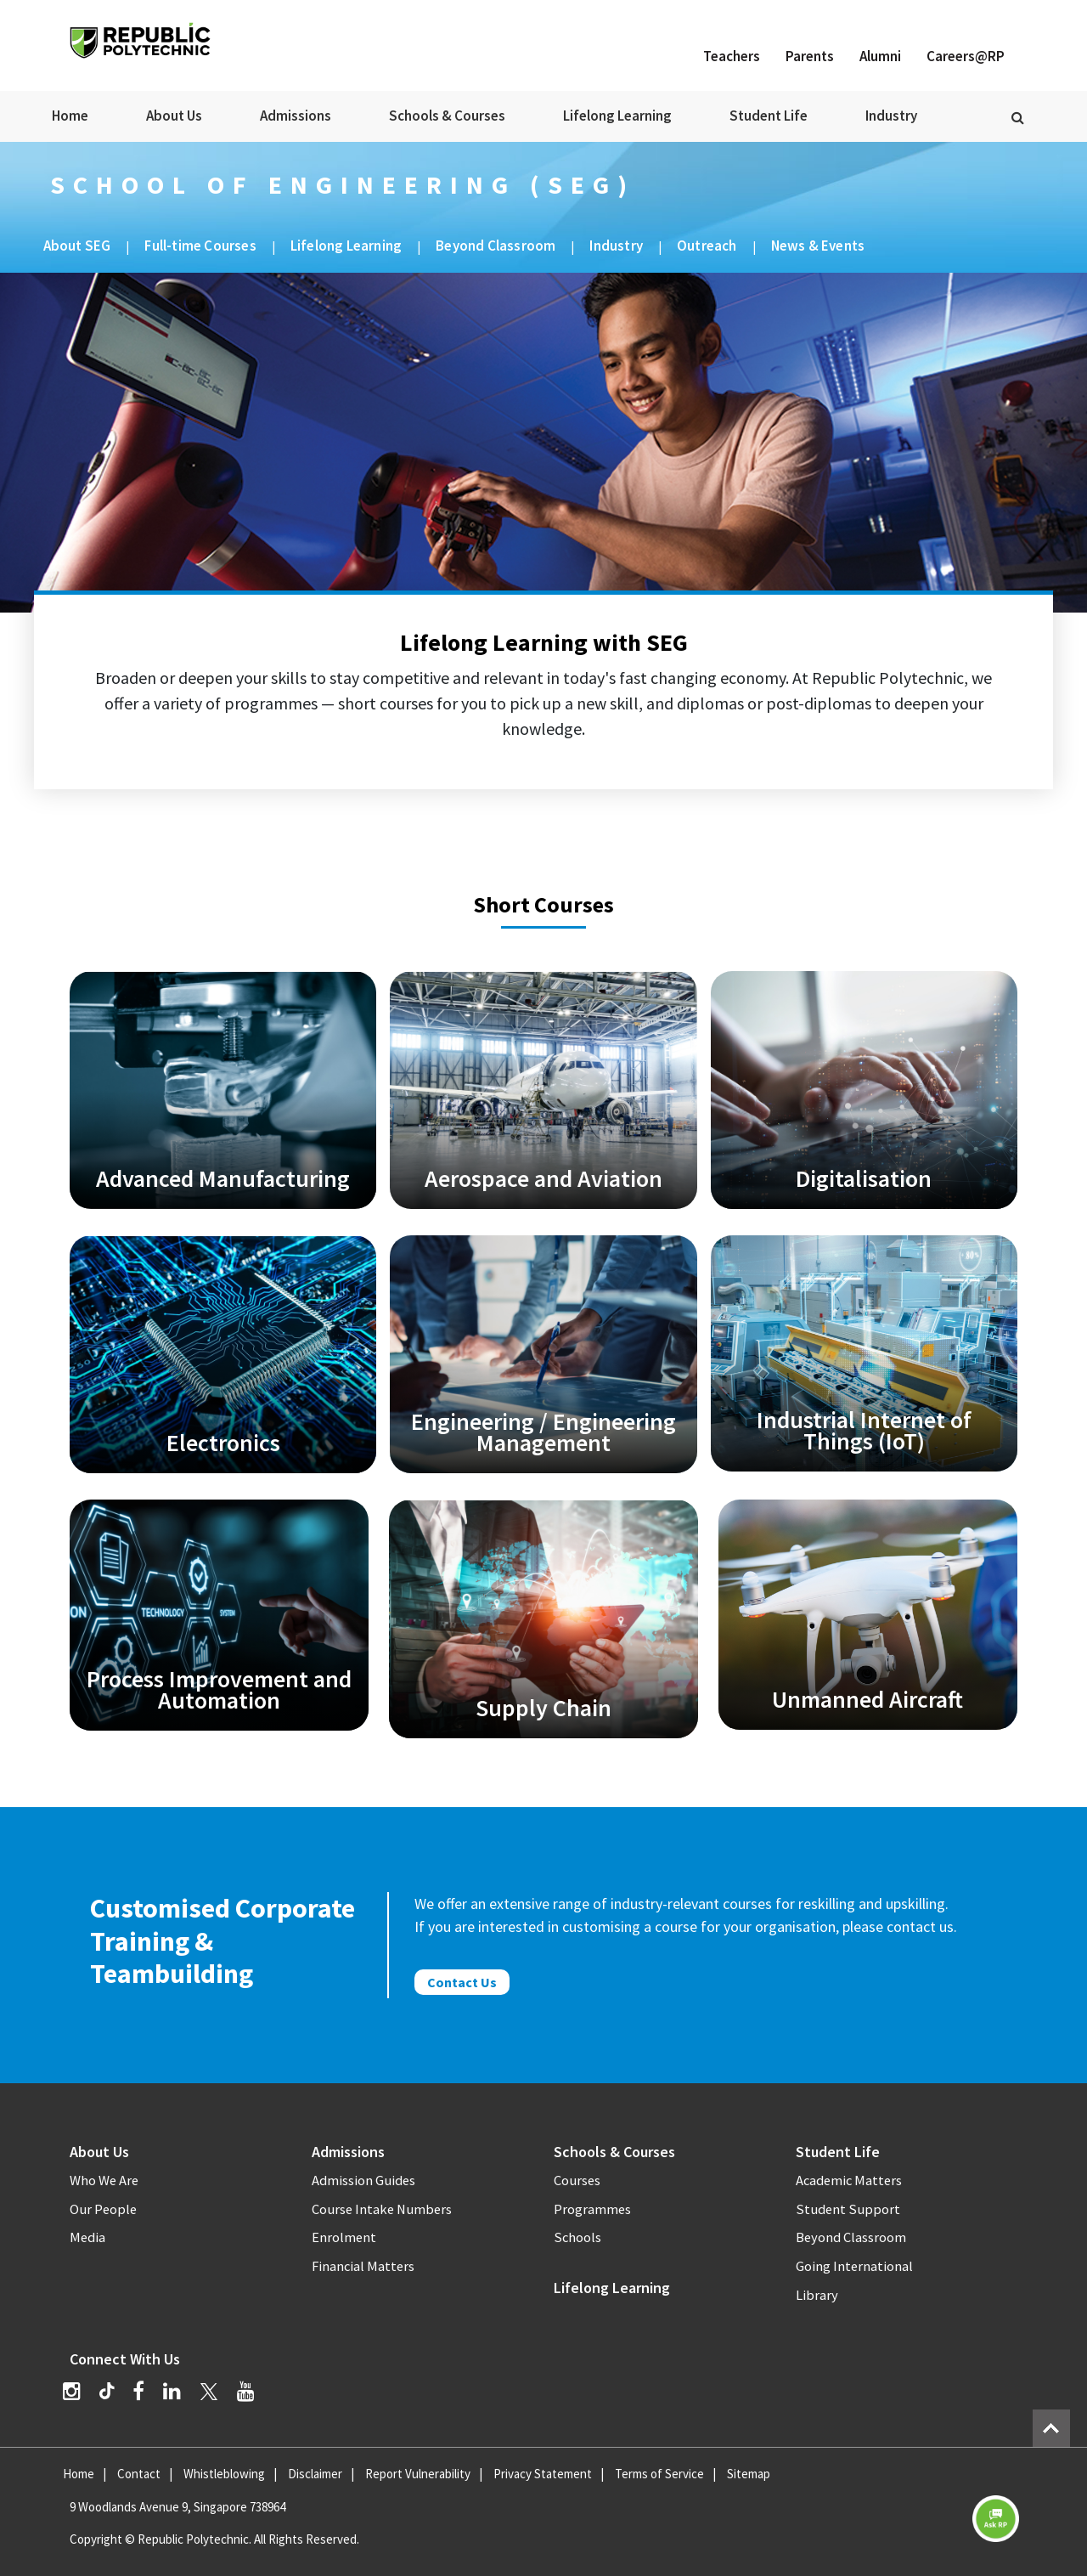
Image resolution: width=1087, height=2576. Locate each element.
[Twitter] (209, 2391)
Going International (854, 2266)
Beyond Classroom (495, 245)
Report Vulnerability (417, 2474)
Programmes (592, 2209)
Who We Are (104, 2180)
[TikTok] (115, 2393)
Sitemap (748, 2474)
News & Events (818, 245)
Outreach (707, 245)
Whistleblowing (224, 2474)
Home (70, 115)
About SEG (77, 245)
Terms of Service (659, 2474)
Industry (891, 115)
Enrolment (344, 2237)
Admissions (295, 115)
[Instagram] (72, 2391)
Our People (103, 2209)
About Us (174, 115)
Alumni (880, 56)
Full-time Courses (200, 245)
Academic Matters (849, 2180)
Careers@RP (965, 56)
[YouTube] (246, 2391)
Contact (139, 2474)
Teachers (731, 56)
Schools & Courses (447, 115)
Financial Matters (363, 2266)
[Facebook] (138, 2391)
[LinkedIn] (172, 2391)
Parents (810, 56)
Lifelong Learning (617, 115)
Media (87, 2237)
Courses (577, 2180)
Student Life (768, 115)
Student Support (848, 2209)
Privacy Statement (542, 2474)
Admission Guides (363, 2180)
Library (817, 2295)
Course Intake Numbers (382, 2209)
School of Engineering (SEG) (342, 184)
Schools (577, 2237)
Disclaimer (315, 2474)
